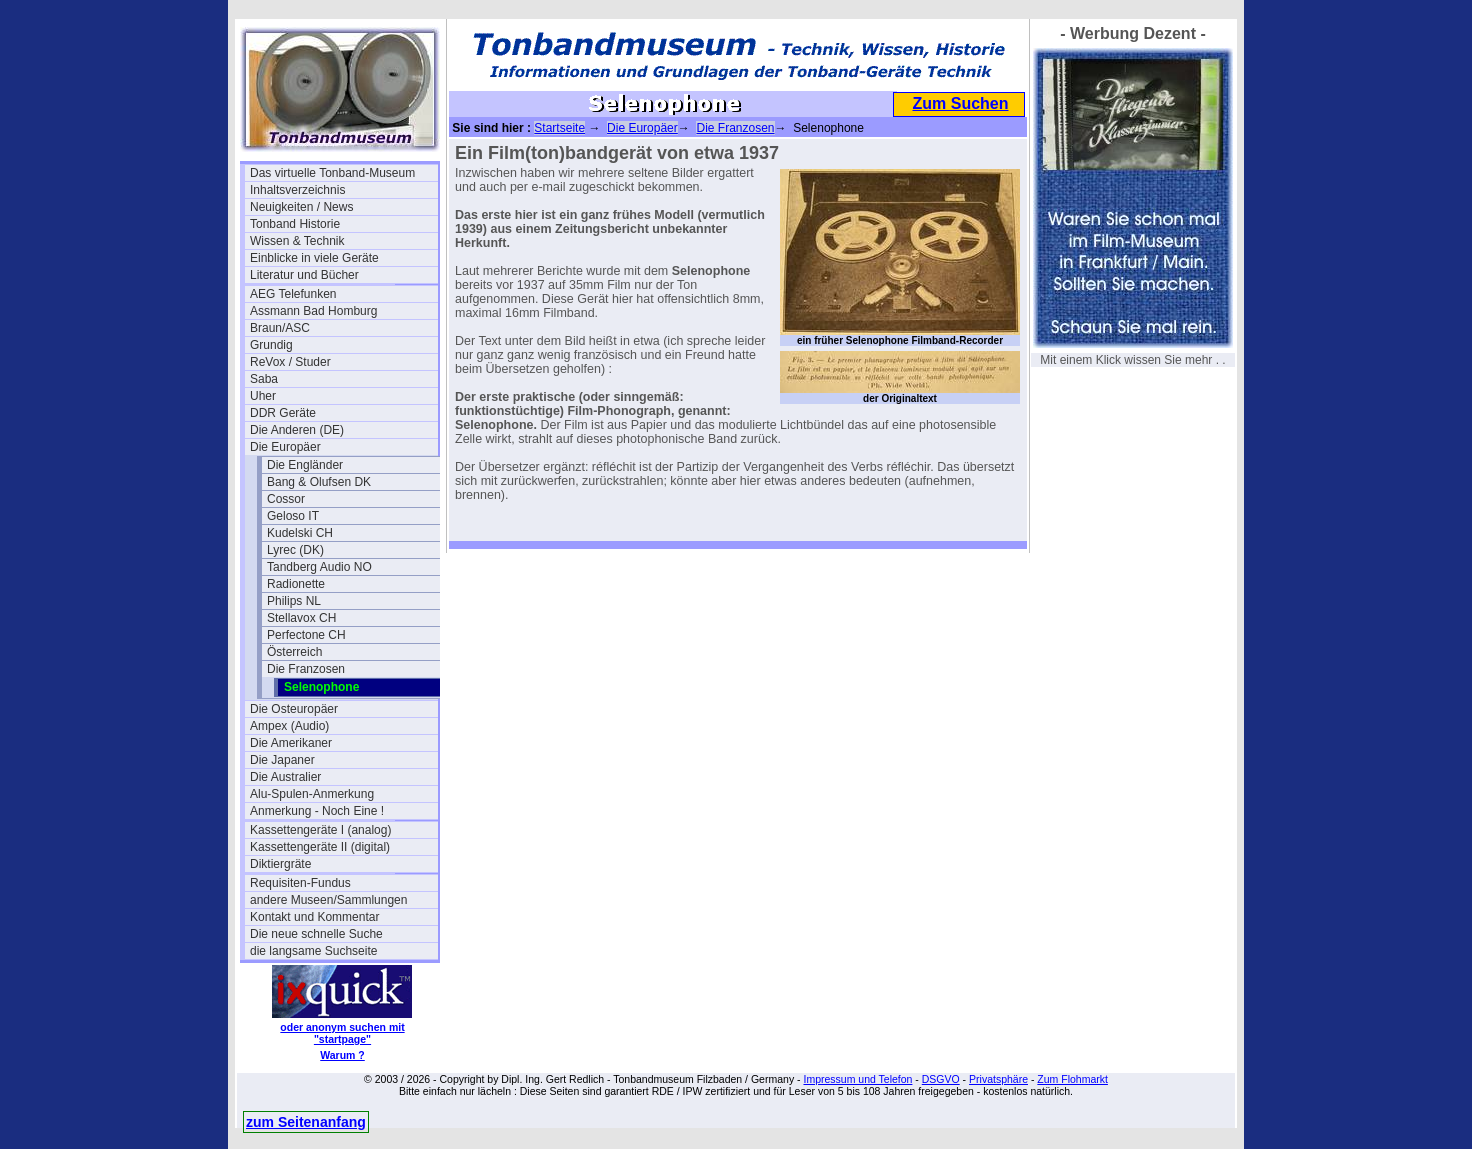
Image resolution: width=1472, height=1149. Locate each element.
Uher (263, 396)
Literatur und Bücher (304, 275)
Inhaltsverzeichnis (297, 190)
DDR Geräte (283, 413)
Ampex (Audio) (289, 726)
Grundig (271, 345)
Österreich (294, 652)
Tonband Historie (295, 224)
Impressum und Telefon (857, 1079)
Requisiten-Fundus (300, 883)
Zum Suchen (960, 103)
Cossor (286, 499)
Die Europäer (285, 447)
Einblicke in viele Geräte (314, 258)
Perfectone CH (306, 635)
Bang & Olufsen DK (319, 482)
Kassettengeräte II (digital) (320, 847)
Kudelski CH (300, 533)
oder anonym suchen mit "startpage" (342, 1033)
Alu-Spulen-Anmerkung (312, 794)
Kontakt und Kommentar (314, 917)
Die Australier (285, 777)
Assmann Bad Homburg (313, 311)
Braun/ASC (280, 328)
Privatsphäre (998, 1079)
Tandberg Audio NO (319, 567)
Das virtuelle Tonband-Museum (332, 173)
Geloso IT (293, 516)
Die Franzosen (306, 669)
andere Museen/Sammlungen (328, 900)
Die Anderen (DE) (297, 430)
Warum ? (342, 1055)
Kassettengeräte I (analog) (320, 830)
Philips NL (294, 601)
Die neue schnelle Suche (316, 934)
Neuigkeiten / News (301, 207)
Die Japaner (282, 760)
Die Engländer (305, 465)
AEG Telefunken (293, 294)
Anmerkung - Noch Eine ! (317, 811)
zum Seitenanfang (306, 1122)
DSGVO (941, 1079)
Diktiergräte (280, 864)
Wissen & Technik (297, 241)
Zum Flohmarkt (1072, 1079)
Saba (264, 379)
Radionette (296, 584)
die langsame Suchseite (313, 951)
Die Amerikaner (291, 743)
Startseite (559, 128)
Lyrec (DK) (295, 550)
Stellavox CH (301, 618)
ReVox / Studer (290, 362)
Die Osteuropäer (294, 709)
